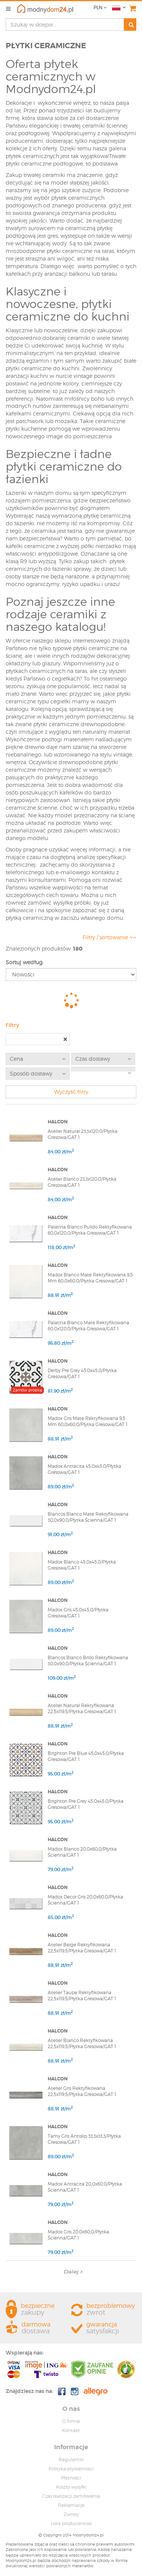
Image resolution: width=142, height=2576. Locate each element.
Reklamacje (71, 2505)
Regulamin (71, 2459)
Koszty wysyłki (71, 2487)
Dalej (73, 2271)
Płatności (71, 2478)
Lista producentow (71, 2523)
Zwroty (71, 2514)
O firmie (71, 2421)
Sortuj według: (25, 962)
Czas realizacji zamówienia (71, 2496)
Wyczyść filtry (71, 1091)
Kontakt (71, 2430)
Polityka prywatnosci (71, 2469)
